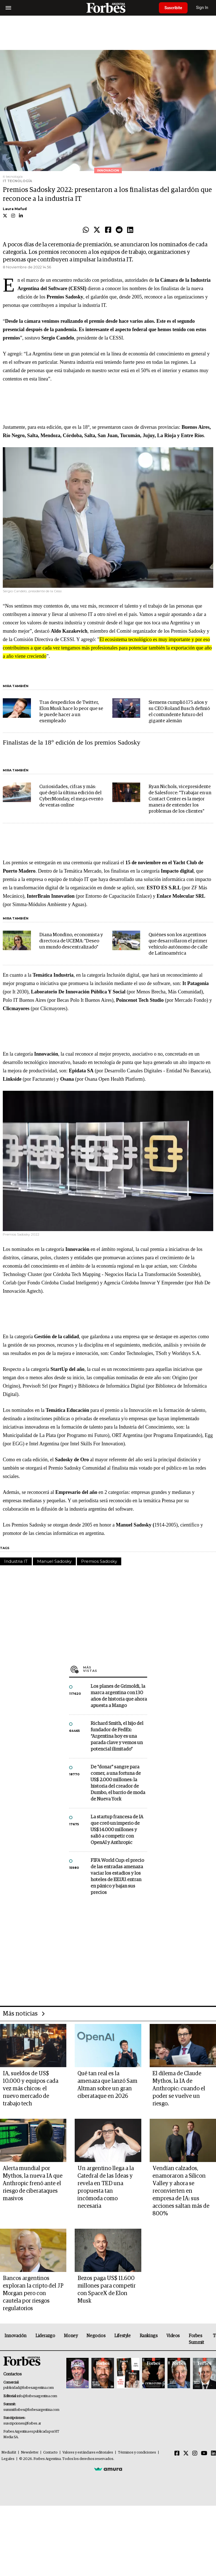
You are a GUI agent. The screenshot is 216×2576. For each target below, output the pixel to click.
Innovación (15, 2336)
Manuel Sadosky (54, 1561)
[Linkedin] (213, 2453)
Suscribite (173, 8)
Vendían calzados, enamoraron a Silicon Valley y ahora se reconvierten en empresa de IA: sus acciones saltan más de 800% (180, 2191)
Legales (7, 2459)
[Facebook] (176, 2453)
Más (115, 1669)
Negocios (95, 2336)
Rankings (149, 2336)
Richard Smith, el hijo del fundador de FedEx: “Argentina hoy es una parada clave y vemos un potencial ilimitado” (117, 1736)
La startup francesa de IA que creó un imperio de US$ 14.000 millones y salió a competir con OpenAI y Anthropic (117, 1830)
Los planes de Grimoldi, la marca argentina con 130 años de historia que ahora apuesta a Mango (119, 1696)
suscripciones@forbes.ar (22, 2423)
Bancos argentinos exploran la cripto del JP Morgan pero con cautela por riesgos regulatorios (33, 2293)
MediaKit (8, 2452)
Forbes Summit (196, 2339)
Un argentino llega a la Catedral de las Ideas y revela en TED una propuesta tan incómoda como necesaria (105, 2187)
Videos (173, 2336)
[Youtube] (204, 2453)
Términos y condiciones (137, 2452)
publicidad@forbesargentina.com (28, 2388)
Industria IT (16, 1561)
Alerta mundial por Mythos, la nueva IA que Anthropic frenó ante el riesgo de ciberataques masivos (32, 2183)
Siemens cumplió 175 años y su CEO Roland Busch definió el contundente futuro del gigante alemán (179, 711)
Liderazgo (45, 2336)
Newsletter (29, 2452)
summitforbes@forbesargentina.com (31, 2410)
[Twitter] (186, 2453)
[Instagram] (194, 2453)
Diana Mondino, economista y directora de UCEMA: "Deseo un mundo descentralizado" (71, 941)
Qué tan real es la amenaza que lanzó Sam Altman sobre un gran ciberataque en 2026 (107, 2085)
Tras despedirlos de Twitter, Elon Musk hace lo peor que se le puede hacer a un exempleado (71, 711)
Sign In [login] (202, 7)
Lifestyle (122, 2336)
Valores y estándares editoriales (87, 2452)
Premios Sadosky (99, 1561)
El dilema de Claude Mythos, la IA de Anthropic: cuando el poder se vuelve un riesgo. (178, 2088)
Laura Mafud (15, 209)
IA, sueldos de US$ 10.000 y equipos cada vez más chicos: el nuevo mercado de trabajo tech (30, 2088)
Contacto (50, 2452)
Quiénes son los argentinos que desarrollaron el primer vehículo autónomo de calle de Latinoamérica (178, 944)
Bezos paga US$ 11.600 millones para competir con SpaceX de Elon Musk (106, 2290)
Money (70, 2336)
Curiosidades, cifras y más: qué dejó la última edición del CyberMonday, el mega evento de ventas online (71, 796)
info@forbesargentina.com (37, 2396)
